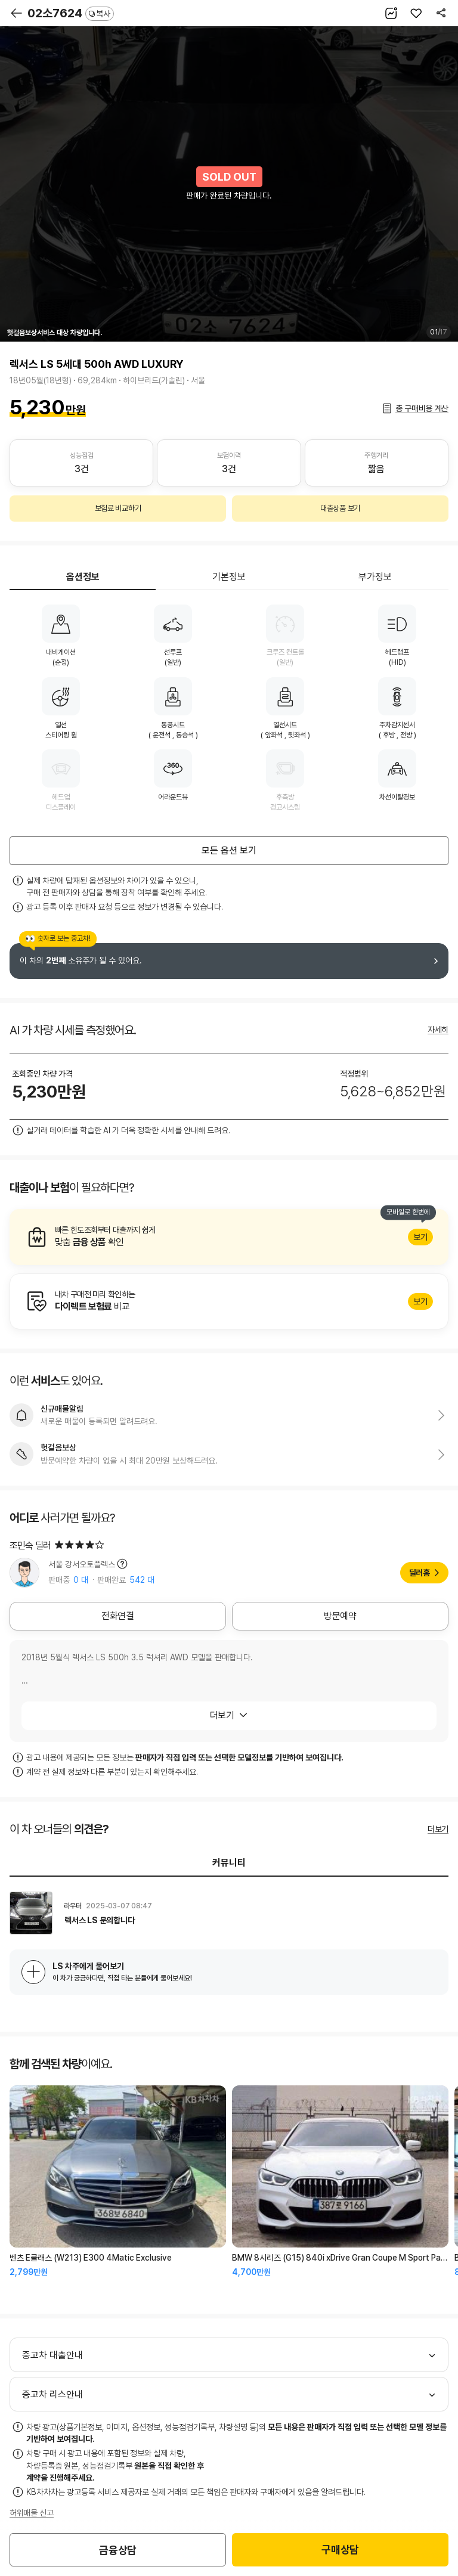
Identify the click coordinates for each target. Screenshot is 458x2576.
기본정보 (229, 576)
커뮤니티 (229, 1862)
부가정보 (375, 576)
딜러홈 (419, 1572)
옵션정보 (83, 576)
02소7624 (70, 13)
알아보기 (229, 1237)
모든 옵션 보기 (229, 850)
